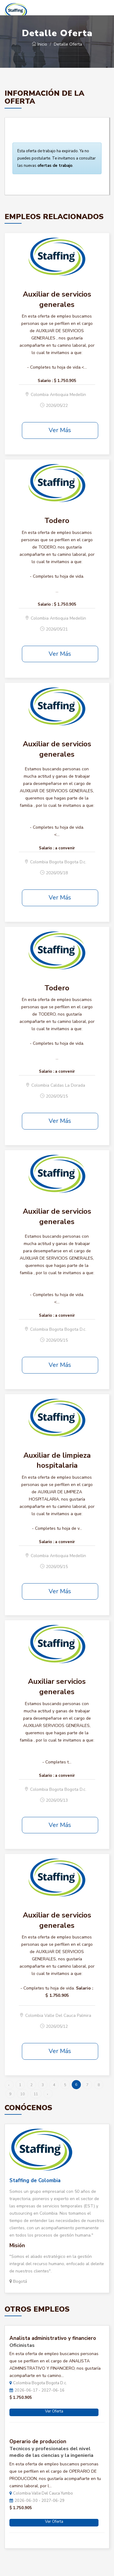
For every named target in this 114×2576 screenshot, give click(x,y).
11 (36, 2094)
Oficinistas (22, 2345)
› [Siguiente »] (47, 2094)
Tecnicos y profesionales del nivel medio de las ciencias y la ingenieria (51, 2452)
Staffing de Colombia (34, 2180)
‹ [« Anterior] (8, 2084)
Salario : (45, 380)
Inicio (39, 44)
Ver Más (60, 430)
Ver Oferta (54, 2411)
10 (22, 2094)
